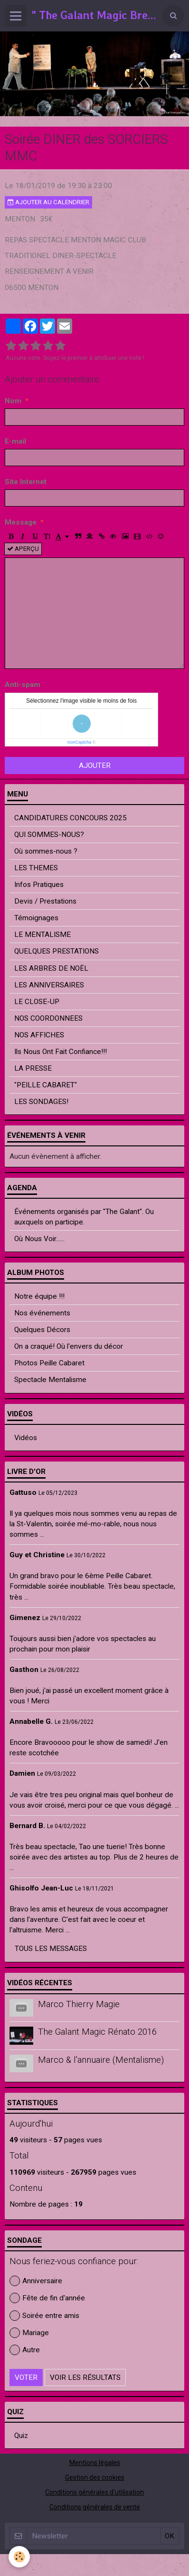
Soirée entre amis (44, 2315)
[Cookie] (19, 2556)
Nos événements (42, 1313)
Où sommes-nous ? (45, 851)
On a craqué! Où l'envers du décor (68, 1346)
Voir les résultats (85, 2377)
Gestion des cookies (94, 2477)
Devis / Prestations (45, 901)
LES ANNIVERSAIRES (49, 985)
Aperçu (23, 548)
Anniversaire (35, 2281)
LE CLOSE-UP (36, 1001)
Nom (13, 401)
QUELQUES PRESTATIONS (56, 951)
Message (21, 522)
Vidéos (25, 1437)
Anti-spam (22, 684)
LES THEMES (36, 868)
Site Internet (26, 481)
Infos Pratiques (39, 884)
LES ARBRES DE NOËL (51, 968)
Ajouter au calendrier (48, 202)
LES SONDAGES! (41, 1101)
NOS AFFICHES (39, 1035)
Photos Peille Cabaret (49, 1363)
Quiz (21, 2435)
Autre (24, 2350)
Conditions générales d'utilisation (94, 2492)
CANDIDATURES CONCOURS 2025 (70, 818)
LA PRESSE (33, 1068)
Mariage (29, 2332)
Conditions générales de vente (94, 2507)
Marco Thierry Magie (79, 2004)
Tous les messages (51, 1948)
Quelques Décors (42, 1329)
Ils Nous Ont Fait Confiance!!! (60, 1051)
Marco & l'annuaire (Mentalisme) (101, 2060)
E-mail (15, 441)
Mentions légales (94, 2463)
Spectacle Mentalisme (50, 1379)
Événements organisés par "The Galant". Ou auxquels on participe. (84, 1216)
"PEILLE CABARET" (45, 1085)
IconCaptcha (79, 742)
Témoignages (36, 918)
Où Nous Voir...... (39, 1238)
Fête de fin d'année (47, 2298)
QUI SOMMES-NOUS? (49, 834)
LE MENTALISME (42, 934)
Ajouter (95, 765)
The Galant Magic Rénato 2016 (97, 2032)
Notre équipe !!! (39, 1296)
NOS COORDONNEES (48, 1018)
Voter (26, 2377)
